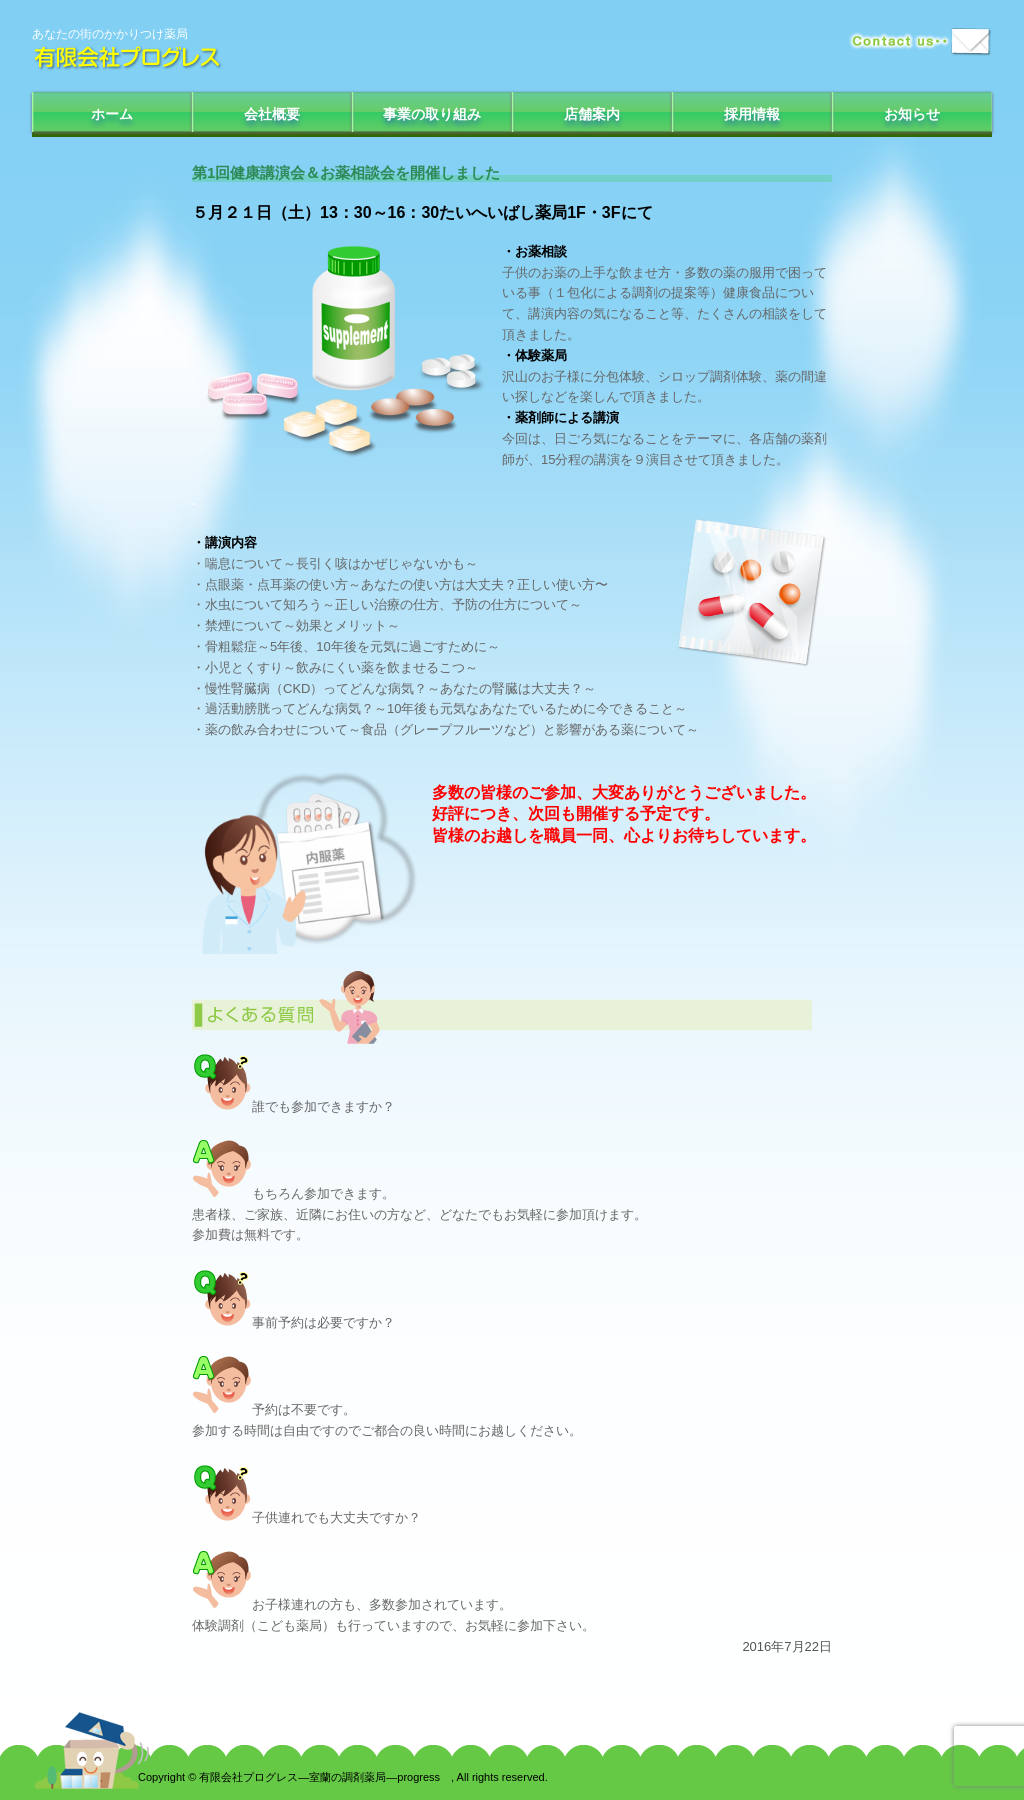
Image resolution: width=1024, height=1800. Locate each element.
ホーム (112, 114)
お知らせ (912, 114)
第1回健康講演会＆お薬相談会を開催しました (346, 172)
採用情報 (752, 114)
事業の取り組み (432, 114)
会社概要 (272, 114)
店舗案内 (592, 114)
